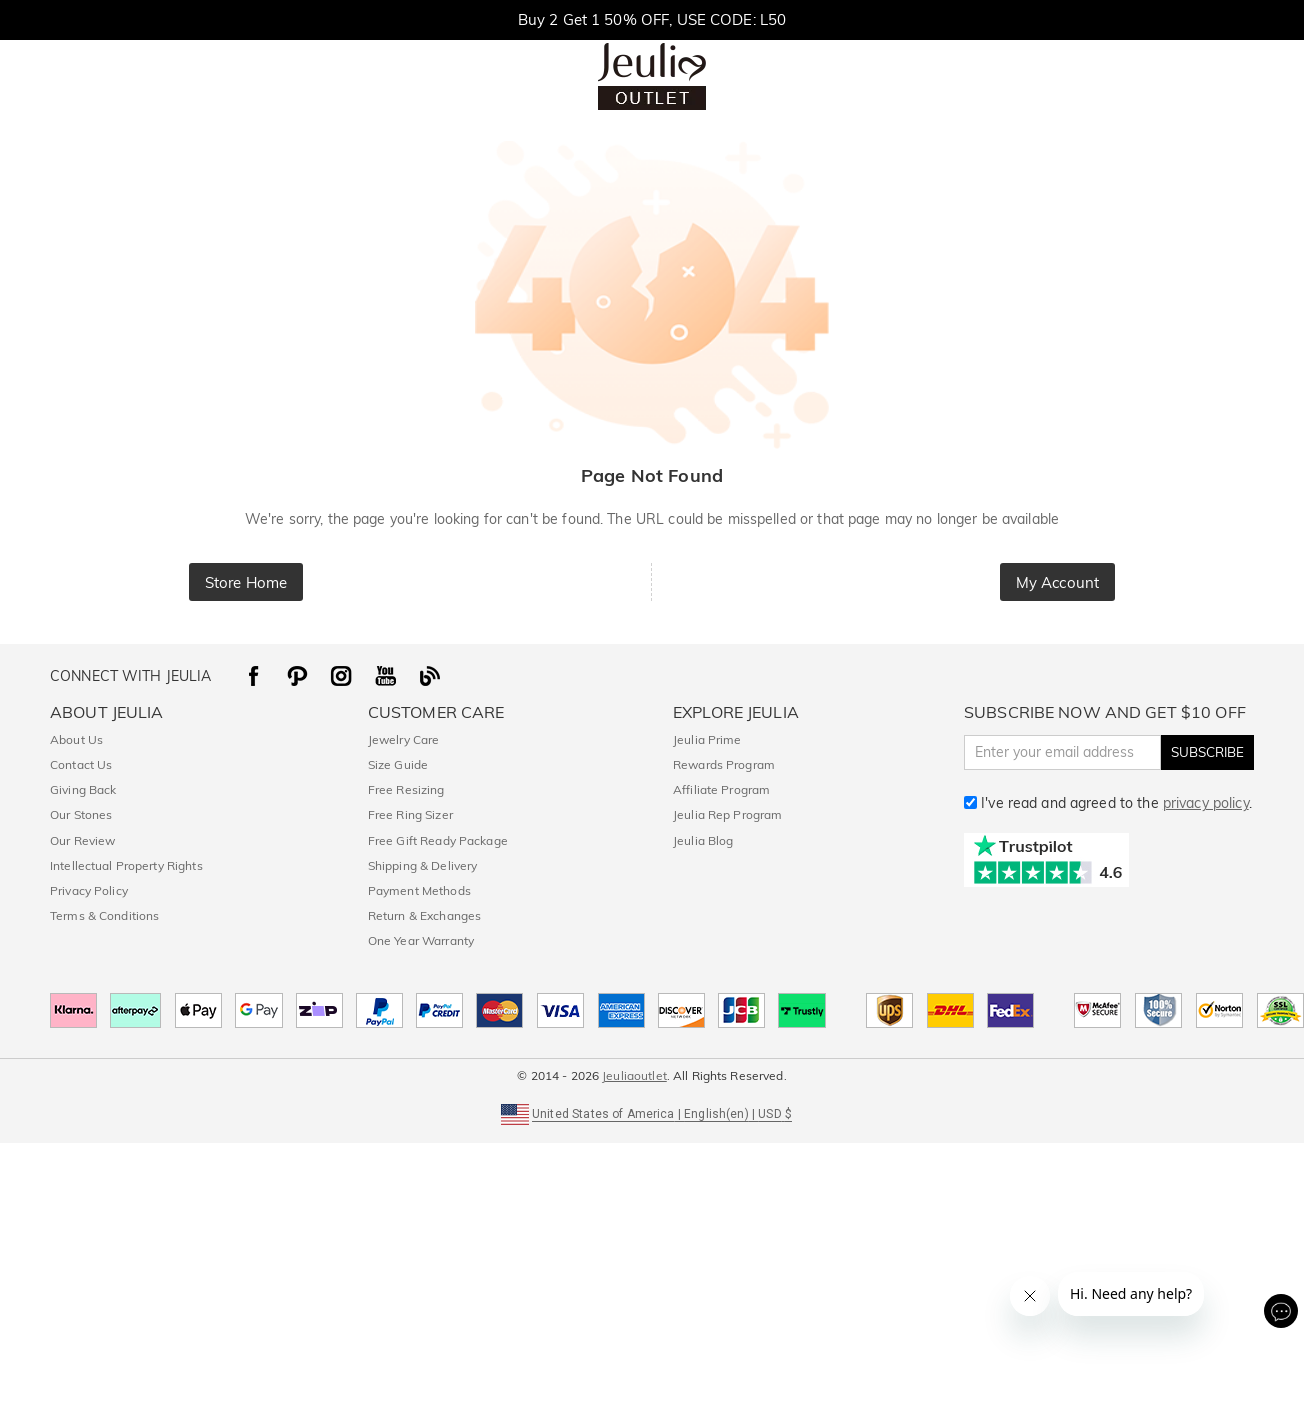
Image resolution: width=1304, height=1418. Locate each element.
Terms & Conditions (104, 915)
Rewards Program (724, 764)
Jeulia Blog (703, 840)
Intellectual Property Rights (126, 865)
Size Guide (398, 764)
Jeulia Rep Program (727, 814)
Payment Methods (419, 890)
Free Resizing (406, 789)
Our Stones (81, 814)
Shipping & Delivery (423, 865)
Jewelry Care (404, 739)
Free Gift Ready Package (438, 840)
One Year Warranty (421, 940)
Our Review (82, 840)
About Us (76, 739)
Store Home (246, 582)
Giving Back (83, 789)
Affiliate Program (721, 789)
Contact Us (81, 764)
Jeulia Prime (707, 739)
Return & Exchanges (424, 915)
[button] (652, 1112)
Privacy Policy (89, 890)
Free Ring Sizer (410, 814)
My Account (1057, 582)
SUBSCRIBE (1207, 752)
